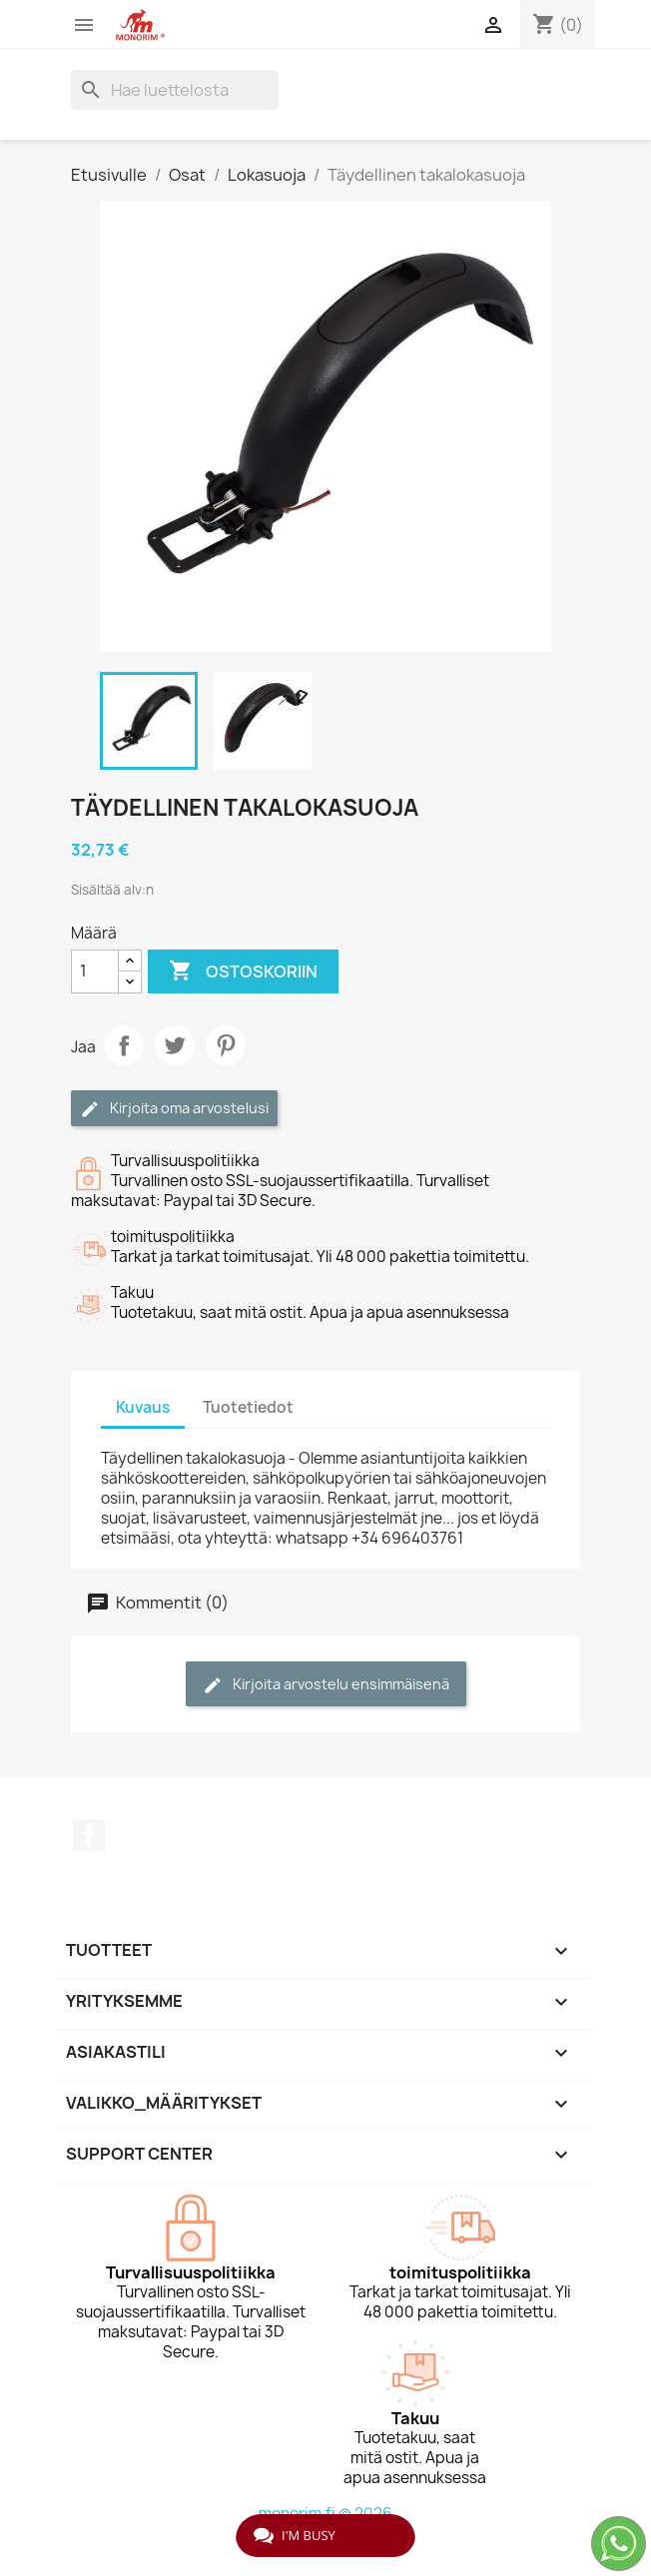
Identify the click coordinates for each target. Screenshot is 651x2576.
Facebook (89, 1835)
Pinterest (226, 1045)
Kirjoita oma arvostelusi (174, 1108)
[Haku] (175, 90)
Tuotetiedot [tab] (248, 1407)
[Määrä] (95, 971)
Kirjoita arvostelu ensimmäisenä (326, 1684)
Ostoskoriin (243, 971)
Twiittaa (175, 1045)
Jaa (124, 1045)
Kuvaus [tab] (143, 1407)
